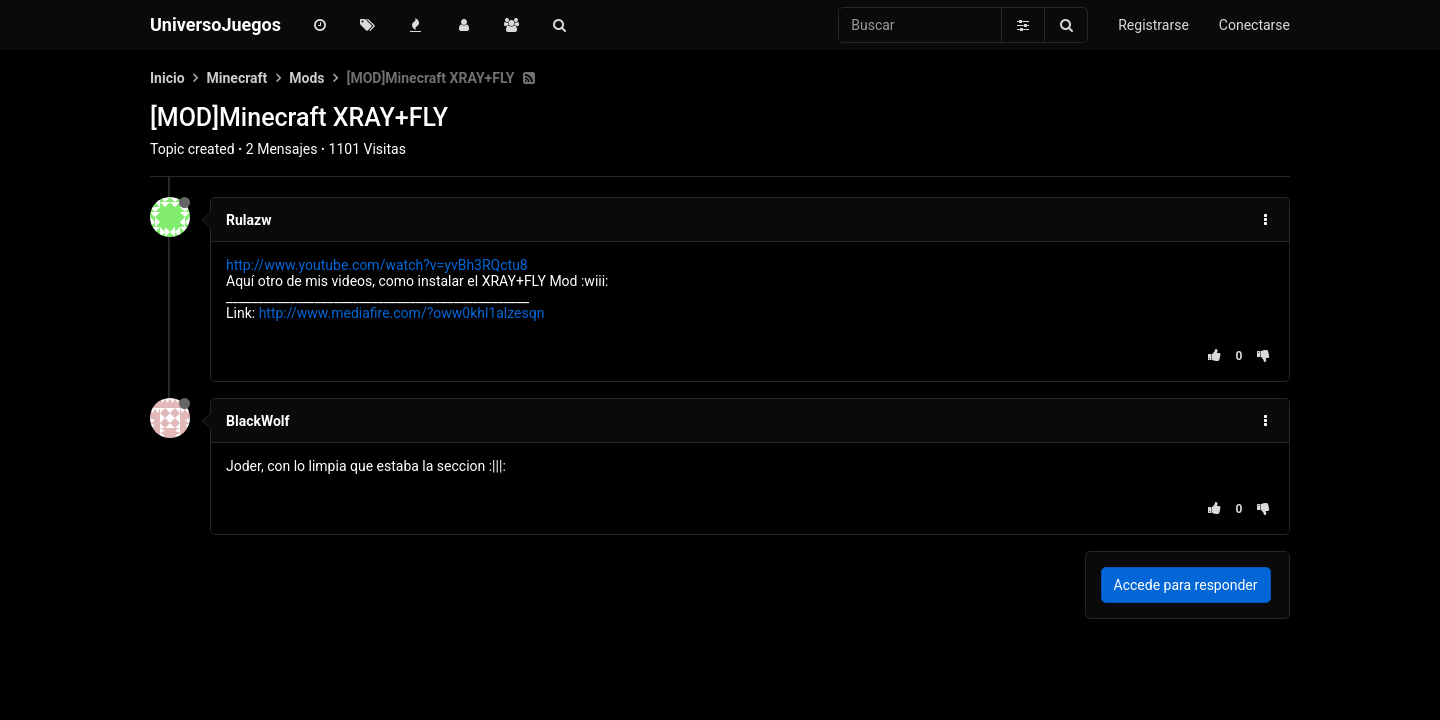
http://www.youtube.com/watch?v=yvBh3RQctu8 (377, 265)
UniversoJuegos (215, 24)
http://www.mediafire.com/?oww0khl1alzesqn (402, 313)
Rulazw (248, 220)
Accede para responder (1186, 585)
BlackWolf (258, 421)
